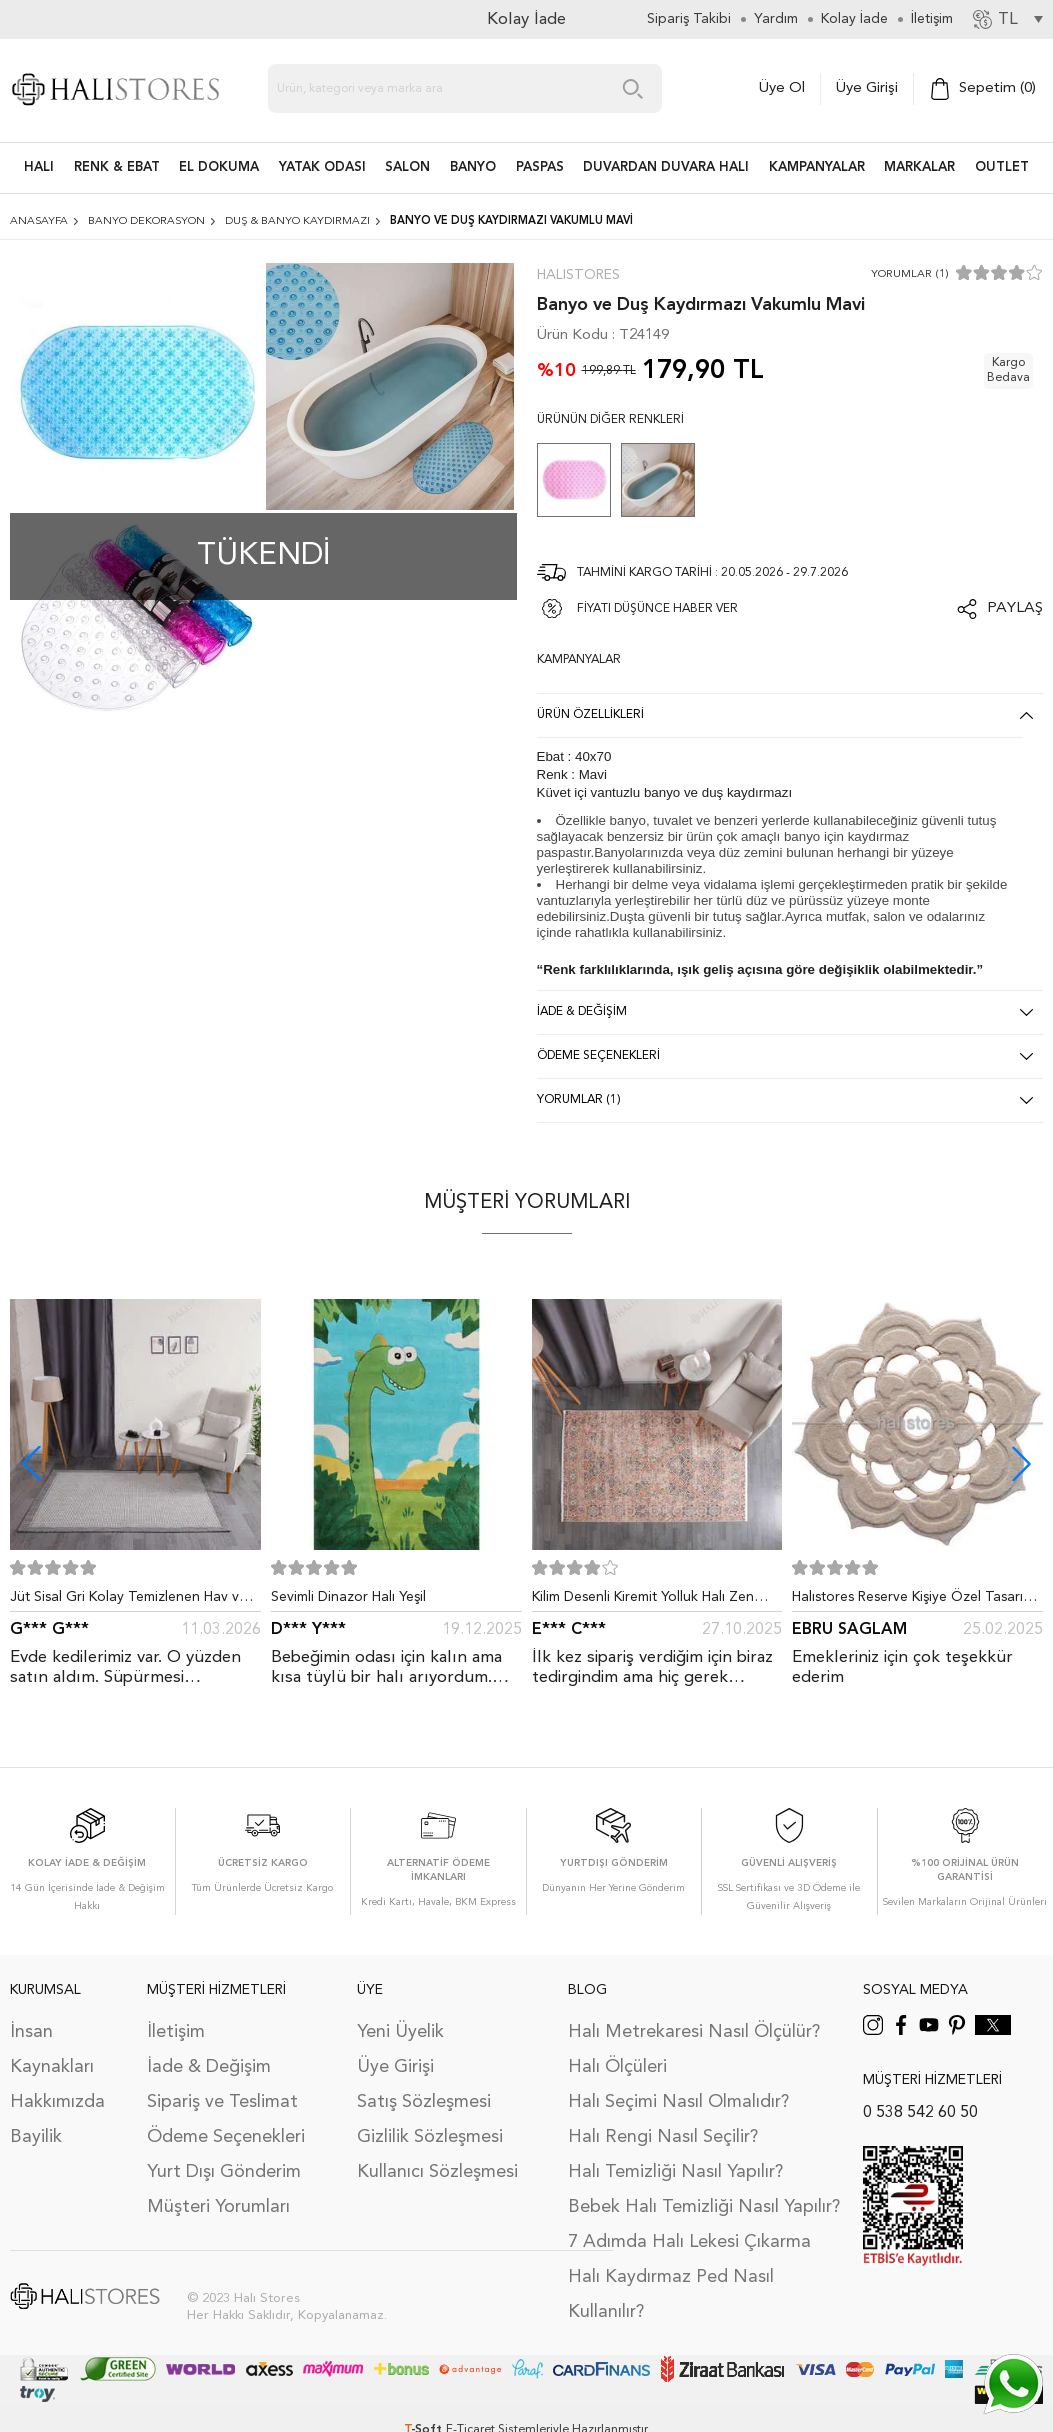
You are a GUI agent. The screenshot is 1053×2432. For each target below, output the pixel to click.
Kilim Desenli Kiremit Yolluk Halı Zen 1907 (643, 1601)
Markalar (919, 167)
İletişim (176, 2032)
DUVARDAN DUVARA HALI (666, 167)
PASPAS (540, 167)
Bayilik (36, 2137)
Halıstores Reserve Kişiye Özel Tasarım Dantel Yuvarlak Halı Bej (913, 1601)
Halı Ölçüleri (617, 2067)
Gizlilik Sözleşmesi (430, 2137)
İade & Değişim (209, 2067)
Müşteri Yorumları (218, 2207)
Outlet (1002, 167)
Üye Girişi (867, 88)
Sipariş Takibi (689, 19)
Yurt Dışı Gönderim (224, 2172)
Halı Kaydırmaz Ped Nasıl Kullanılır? (671, 2294)
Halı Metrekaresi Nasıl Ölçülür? (694, 2032)
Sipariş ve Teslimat (222, 2102)
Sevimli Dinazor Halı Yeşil (348, 1597)
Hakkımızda (57, 2102)
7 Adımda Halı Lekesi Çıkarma (689, 2242)
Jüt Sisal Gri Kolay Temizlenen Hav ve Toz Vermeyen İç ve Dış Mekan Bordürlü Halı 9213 (128, 1601)
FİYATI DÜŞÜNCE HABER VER (657, 609)
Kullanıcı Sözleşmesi (437, 2172)
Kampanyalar (817, 167)
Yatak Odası (322, 167)
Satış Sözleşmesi (424, 2102)
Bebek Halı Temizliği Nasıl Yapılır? (704, 2207)
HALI (39, 167)
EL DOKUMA (219, 167)
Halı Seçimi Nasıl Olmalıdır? (678, 2102)
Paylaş (1015, 608)
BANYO (473, 167)
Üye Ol (782, 88)
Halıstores (578, 275)
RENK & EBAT (117, 167)
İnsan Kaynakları (52, 2049)
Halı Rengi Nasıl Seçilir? (663, 2137)
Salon (407, 167)
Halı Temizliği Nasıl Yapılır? (675, 2172)
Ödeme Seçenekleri (226, 2137)
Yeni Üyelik (400, 2032)
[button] (1021, 1463)
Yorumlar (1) (910, 274)
